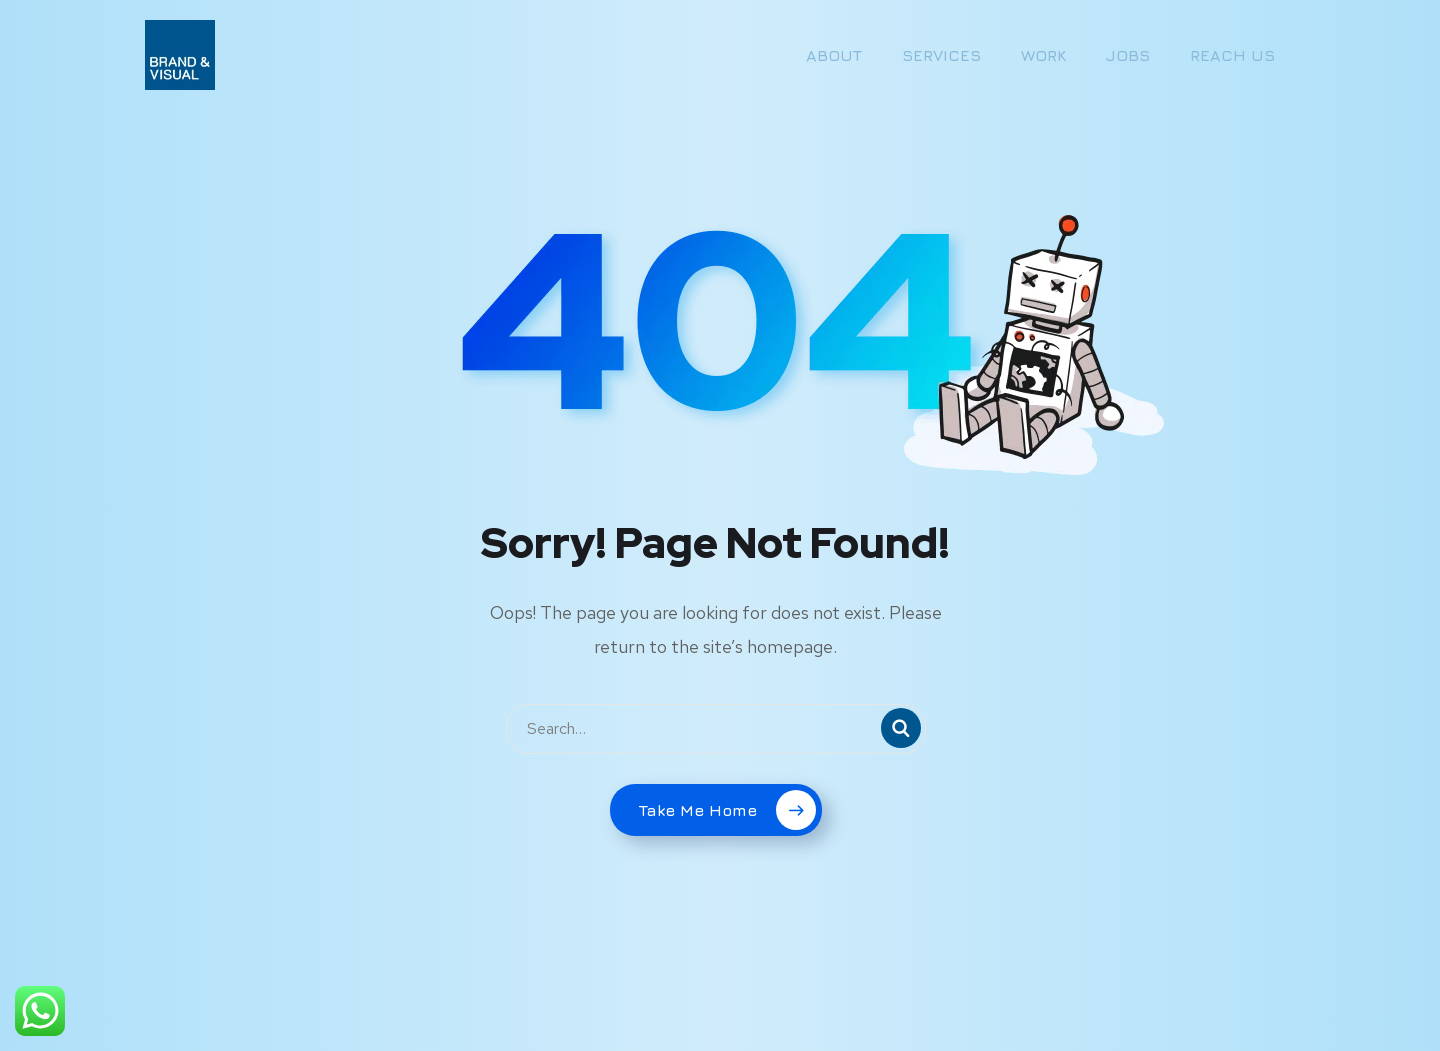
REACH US (1232, 55)
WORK (1043, 55)
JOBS (1128, 55)
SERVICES (941, 55)
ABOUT (834, 55)
